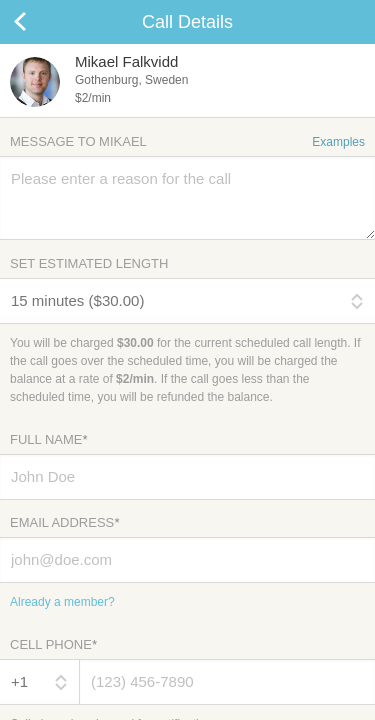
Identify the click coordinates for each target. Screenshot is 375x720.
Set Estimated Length (89, 263)
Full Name (48, 439)
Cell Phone (53, 644)
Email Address (64, 522)
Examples (338, 142)
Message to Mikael (187, 141)
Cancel (40, 22)
